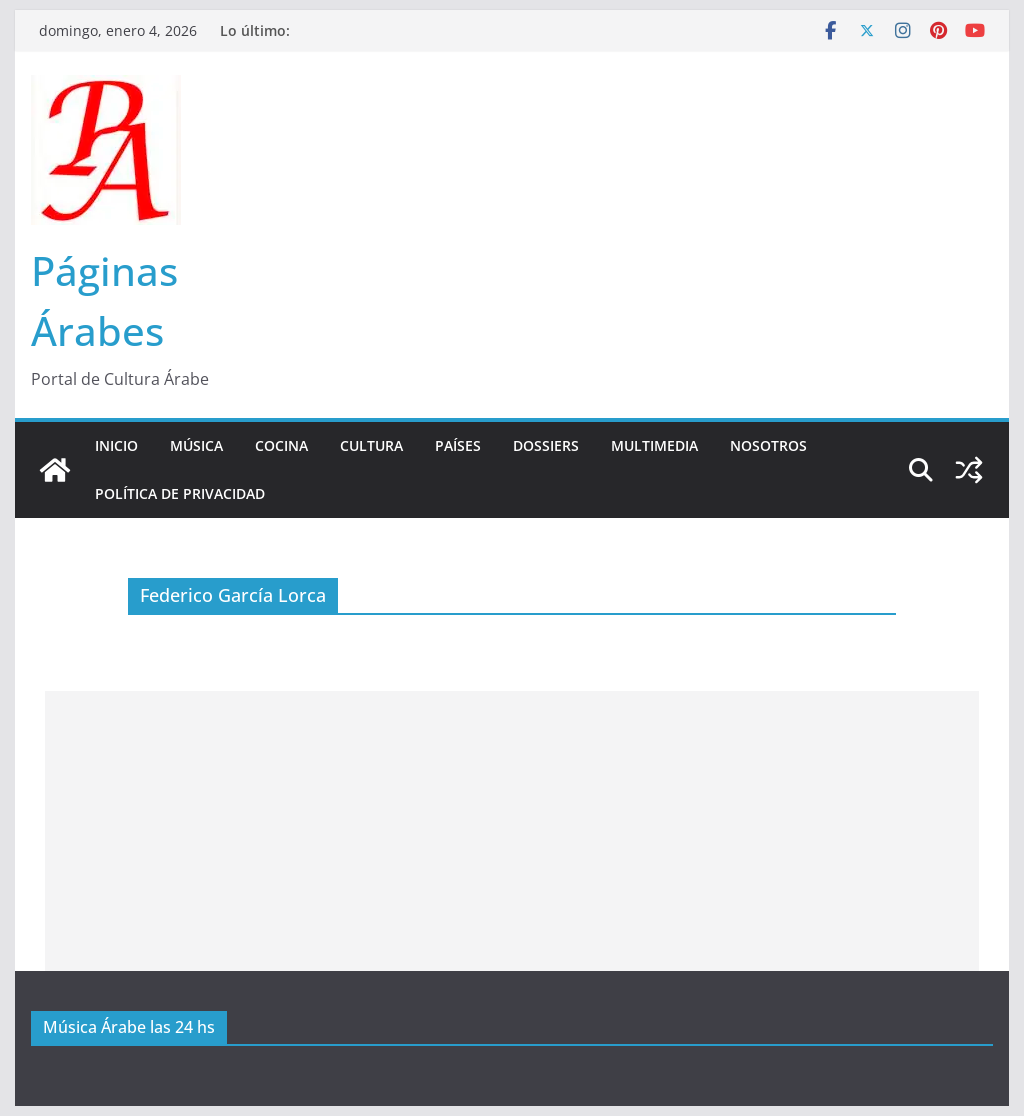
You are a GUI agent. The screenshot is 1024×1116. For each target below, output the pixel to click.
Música (196, 445)
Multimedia (654, 445)
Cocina (281, 445)
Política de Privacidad (180, 493)
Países (458, 445)
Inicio (116, 445)
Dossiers (546, 445)
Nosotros (768, 445)
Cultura (371, 445)
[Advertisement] (512, 831)
